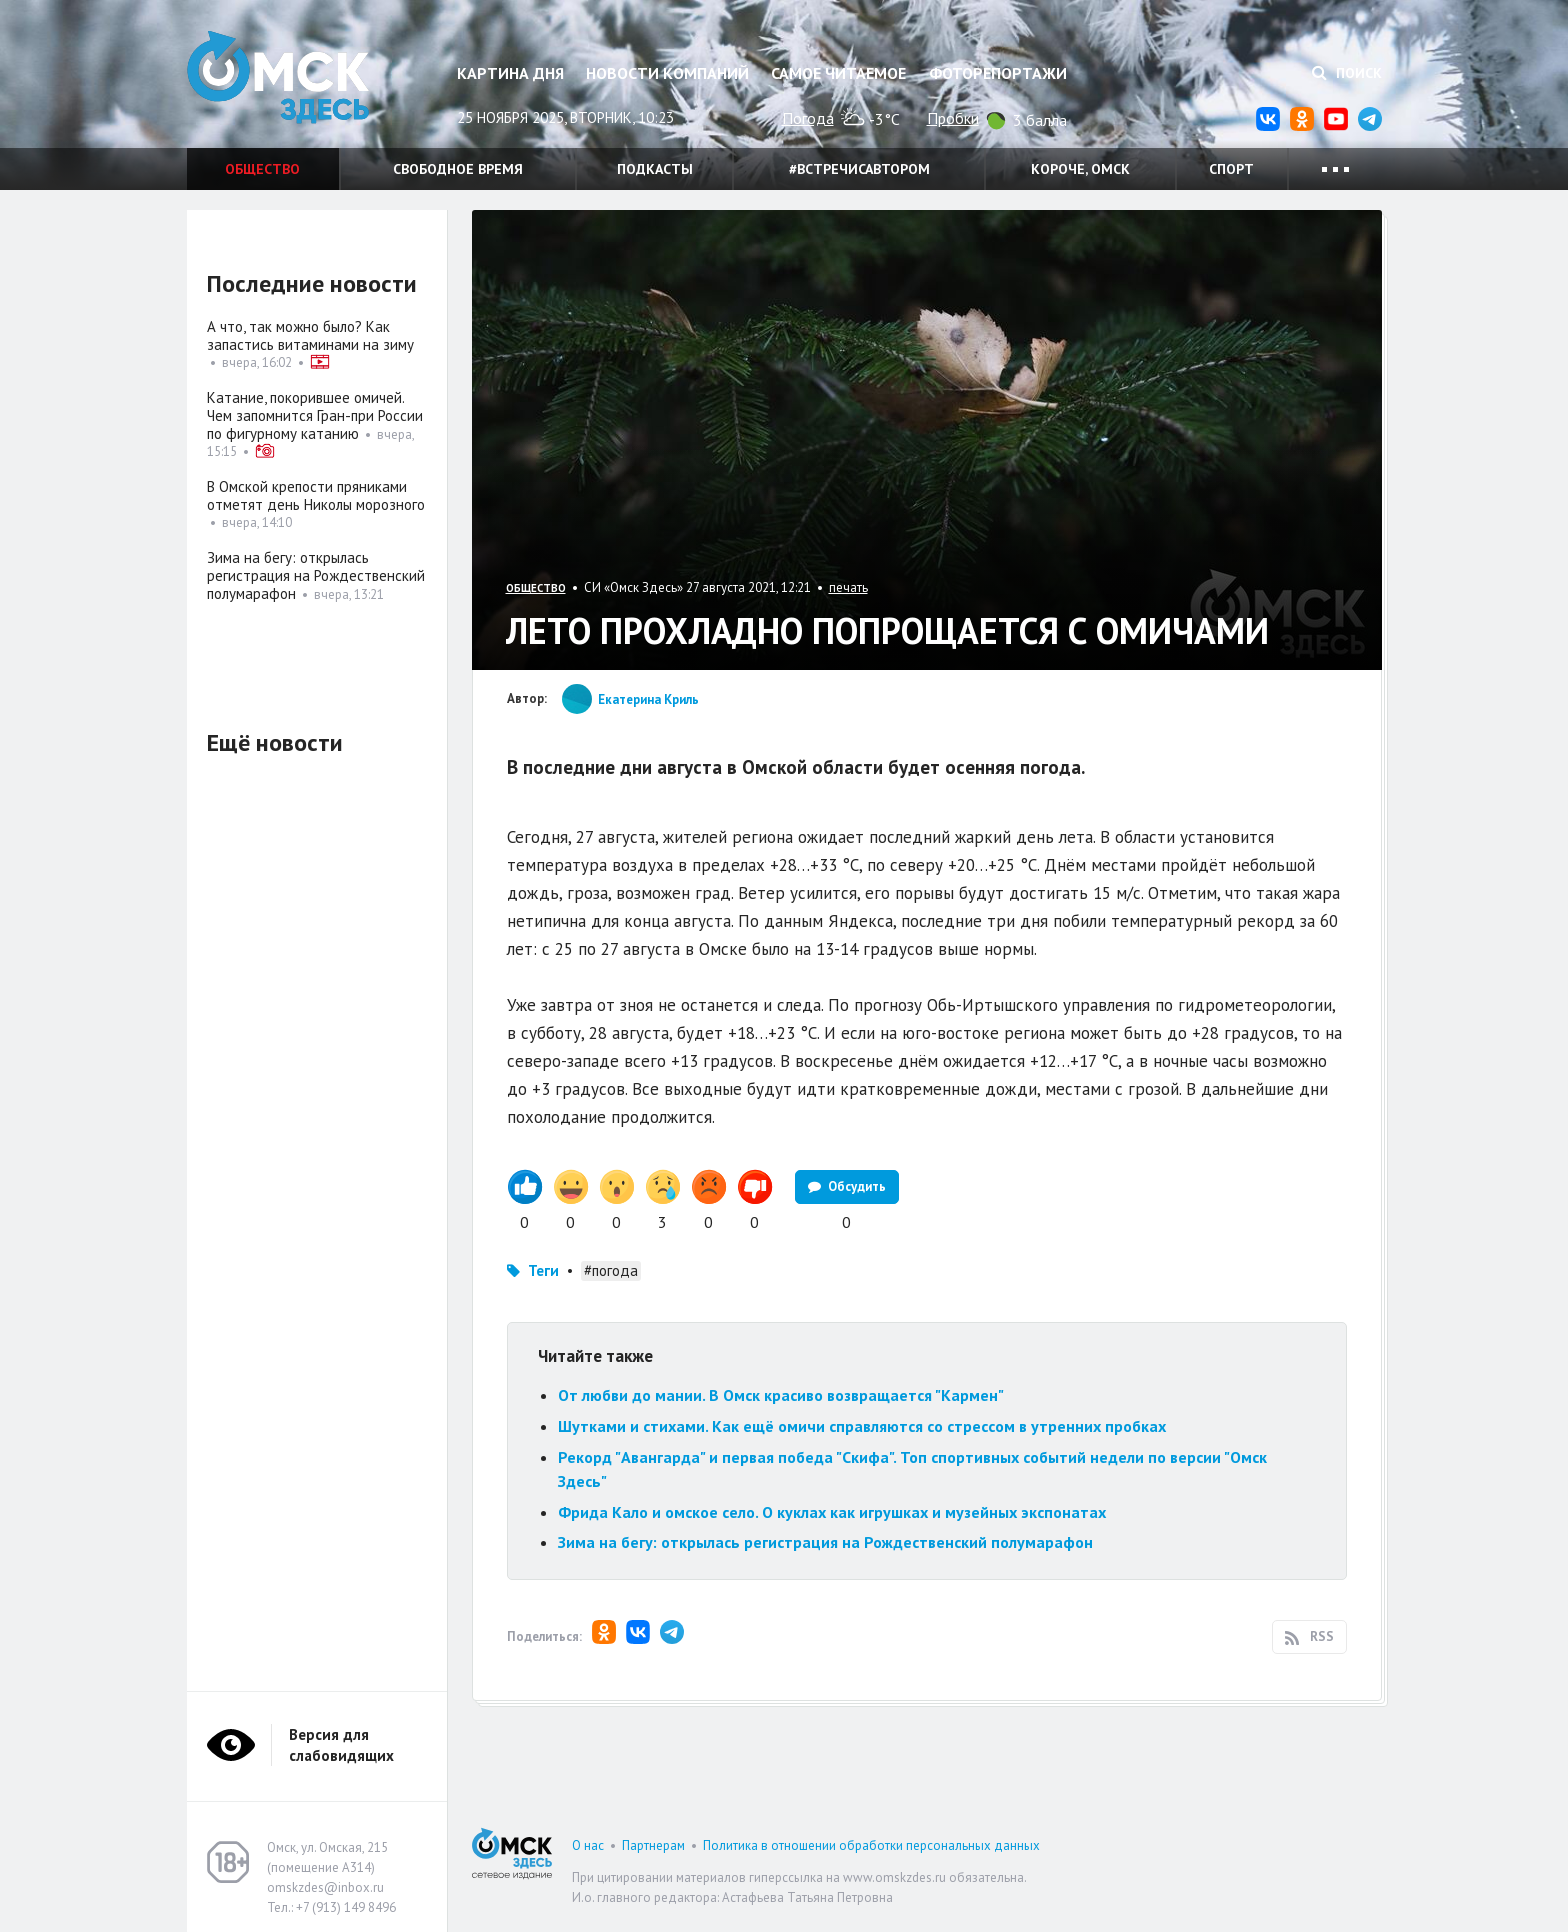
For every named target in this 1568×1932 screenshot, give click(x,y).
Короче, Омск (1080, 169)
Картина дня (510, 73)
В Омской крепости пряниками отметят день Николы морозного (316, 495)
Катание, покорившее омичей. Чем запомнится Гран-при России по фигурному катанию (315, 415)
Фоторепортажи (998, 73)
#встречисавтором (859, 169)
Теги (543, 1270)
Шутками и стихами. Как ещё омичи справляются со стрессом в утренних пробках (862, 1426)
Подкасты (655, 169)
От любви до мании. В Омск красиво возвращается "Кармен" (781, 1395)
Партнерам (653, 1845)
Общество (262, 169)
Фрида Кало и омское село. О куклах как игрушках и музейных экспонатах (832, 1512)
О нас (588, 1845)
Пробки (953, 118)
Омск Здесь (287, 81)
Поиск (1347, 73)
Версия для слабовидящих (341, 1745)
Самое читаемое (838, 73)
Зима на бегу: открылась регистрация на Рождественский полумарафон (825, 1542)
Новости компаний (667, 73)
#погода (611, 1270)
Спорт (1231, 169)
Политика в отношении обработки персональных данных (871, 1845)
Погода (808, 118)
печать (848, 587)
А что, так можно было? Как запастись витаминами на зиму (310, 335)
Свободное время (458, 169)
